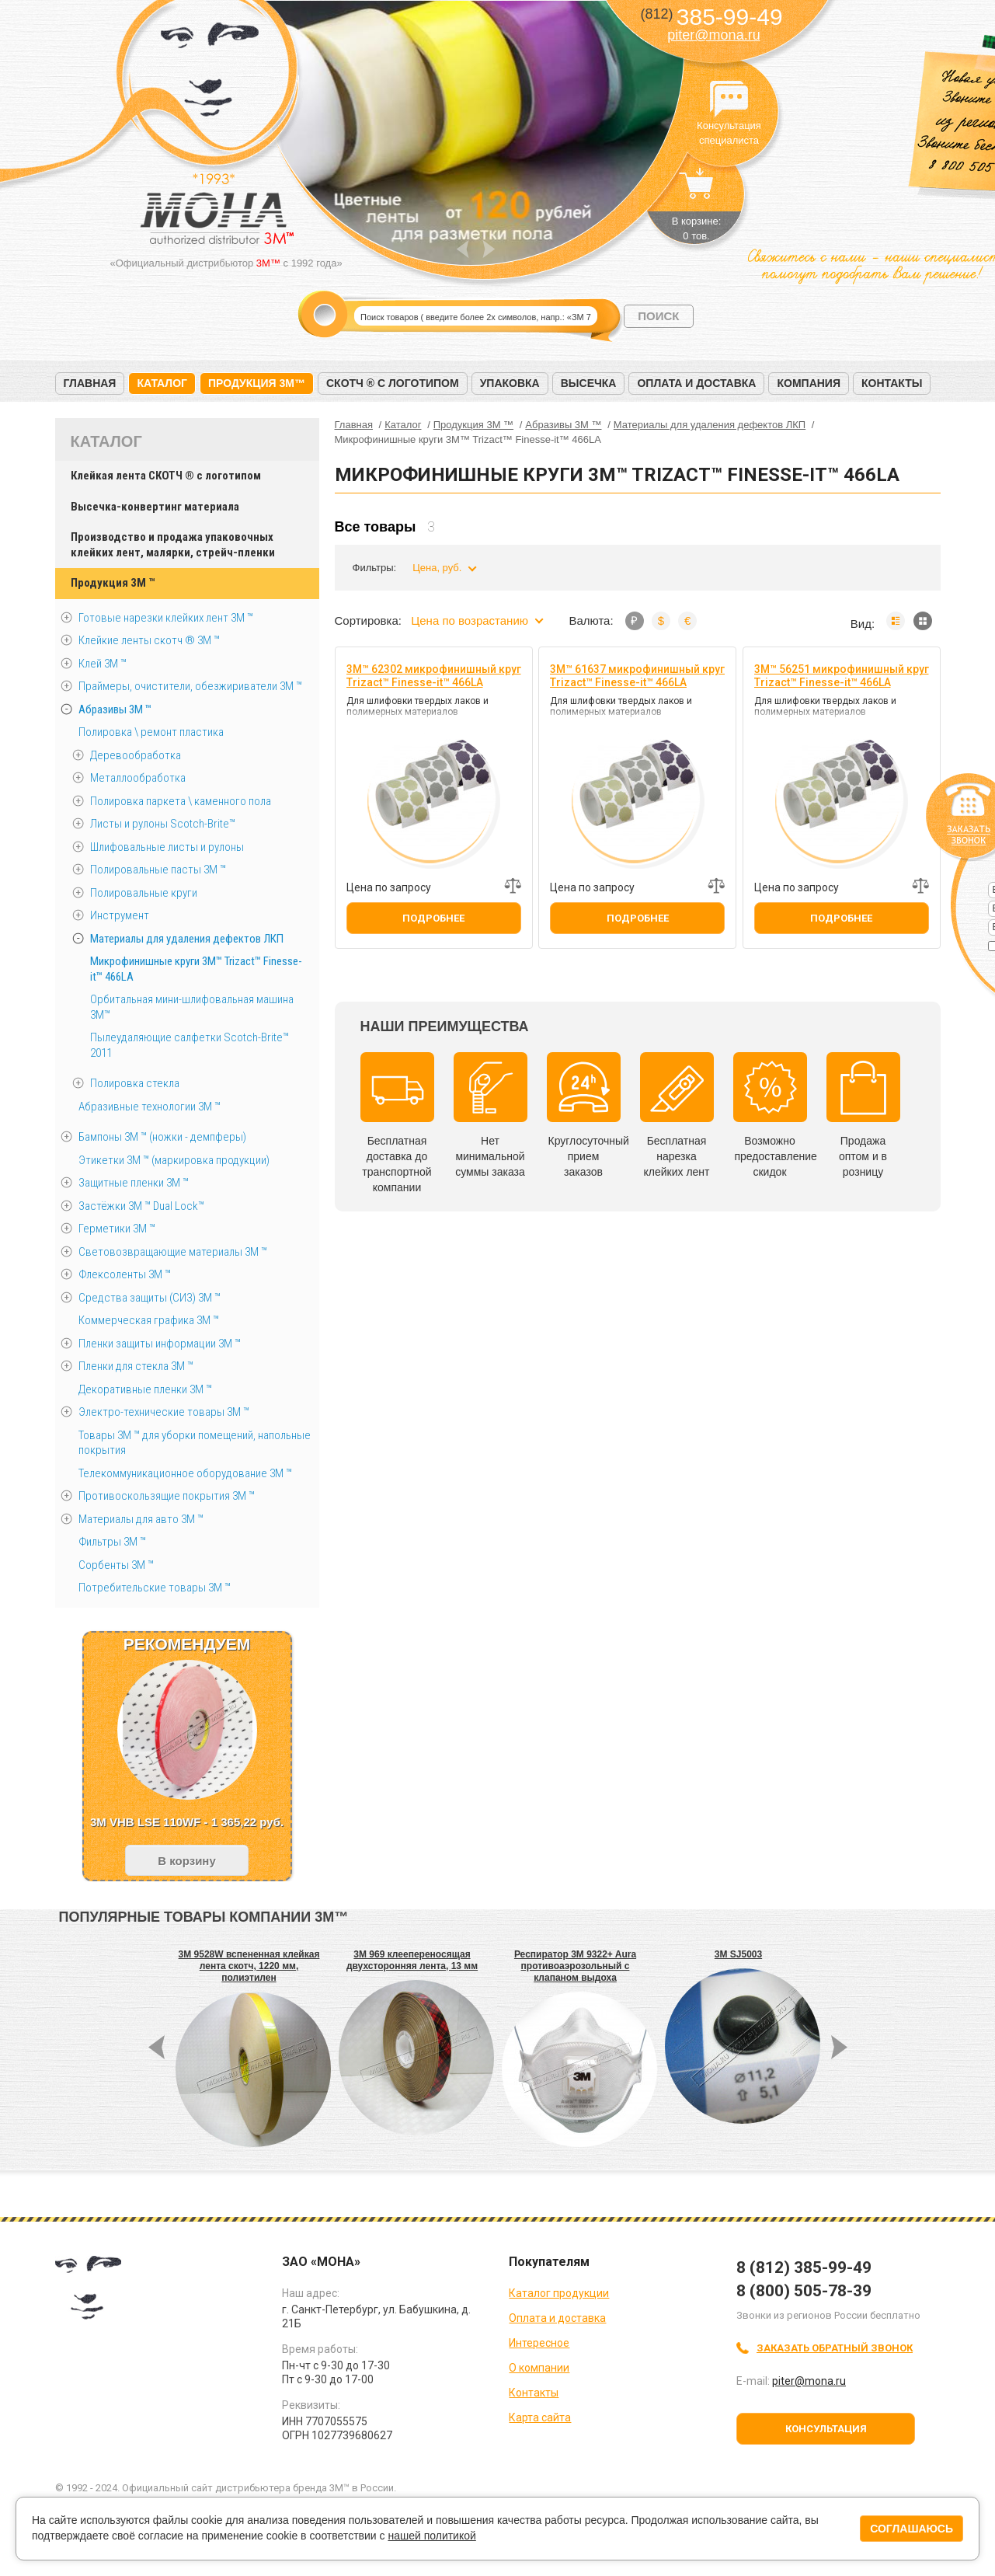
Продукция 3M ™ (113, 583)
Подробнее (433, 918)
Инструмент (119, 915)
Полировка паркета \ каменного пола (180, 801)
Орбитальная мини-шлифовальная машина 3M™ (192, 1007)
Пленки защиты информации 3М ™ (159, 1344)
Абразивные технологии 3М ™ (149, 1107)
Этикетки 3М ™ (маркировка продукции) (174, 1160)
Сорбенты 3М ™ (116, 1565)
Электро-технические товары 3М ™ (163, 1412)
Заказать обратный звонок (835, 2348)
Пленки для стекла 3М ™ (135, 1366)
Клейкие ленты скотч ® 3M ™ (149, 640)
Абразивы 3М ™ (114, 709)
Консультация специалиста (729, 99)
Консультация (826, 2429)
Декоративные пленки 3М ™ (145, 1389)
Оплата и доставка (696, 383)
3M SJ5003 (738, 1954)
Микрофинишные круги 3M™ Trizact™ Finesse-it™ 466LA (196, 969)
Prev (462, 249)
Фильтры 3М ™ (112, 1542)
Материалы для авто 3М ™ (141, 1519)
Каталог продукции (559, 2293)
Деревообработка (135, 755)
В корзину (187, 1860)
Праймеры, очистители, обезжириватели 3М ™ (190, 686)
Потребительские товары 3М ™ (154, 1588)
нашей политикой (431, 2535)
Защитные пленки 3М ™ (133, 1183)
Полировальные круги (143, 893)
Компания (808, 383)
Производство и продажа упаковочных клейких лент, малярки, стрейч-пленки (173, 544)
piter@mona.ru (713, 35)
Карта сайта (540, 2417)
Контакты (891, 383)
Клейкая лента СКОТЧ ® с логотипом (166, 476)
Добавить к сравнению (512, 885)
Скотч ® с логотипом (392, 383)
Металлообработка (138, 778)
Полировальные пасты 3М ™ (158, 870)
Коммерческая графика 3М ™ (148, 1320)
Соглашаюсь (911, 2528)
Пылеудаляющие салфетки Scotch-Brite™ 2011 (189, 1045)
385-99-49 (711, 17)
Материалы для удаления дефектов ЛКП (187, 939)
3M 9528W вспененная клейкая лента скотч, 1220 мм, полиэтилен (249, 1966)
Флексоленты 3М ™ (124, 1274)
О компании (539, 2368)
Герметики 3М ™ (116, 1229)
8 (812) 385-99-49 (803, 2267)
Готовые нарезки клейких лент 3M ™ (165, 618)
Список (895, 621)
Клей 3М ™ (102, 664)
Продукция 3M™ (256, 383)
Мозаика (922, 621)
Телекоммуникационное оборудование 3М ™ (185, 1473)
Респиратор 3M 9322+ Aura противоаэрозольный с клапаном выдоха (575, 1966)
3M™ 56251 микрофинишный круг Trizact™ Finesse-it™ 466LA (841, 675)
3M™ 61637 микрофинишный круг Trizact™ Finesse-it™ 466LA (637, 675)
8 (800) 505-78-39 (803, 2290)
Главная (90, 383)
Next (489, 249)
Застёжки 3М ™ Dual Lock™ (141, 1206)
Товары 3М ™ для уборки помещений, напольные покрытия (194, 1443)
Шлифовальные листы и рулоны (167, 847)
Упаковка (510, 383)
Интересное (539, 2343)
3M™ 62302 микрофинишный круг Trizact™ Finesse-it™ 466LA (433, 675)
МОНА (210, 74)
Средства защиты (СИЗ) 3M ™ (149, 1298)
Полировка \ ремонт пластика (151, 732)
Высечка (589, 383)
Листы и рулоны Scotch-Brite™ (162, 824)
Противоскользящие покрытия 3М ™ (166, 1496)
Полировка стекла (134, 1083)
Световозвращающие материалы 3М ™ (172, 1252)
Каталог (162, 383)
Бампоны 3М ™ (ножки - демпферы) (162, 1137)
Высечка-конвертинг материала (155, 507)
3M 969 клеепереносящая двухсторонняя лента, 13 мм (412, 1960)
